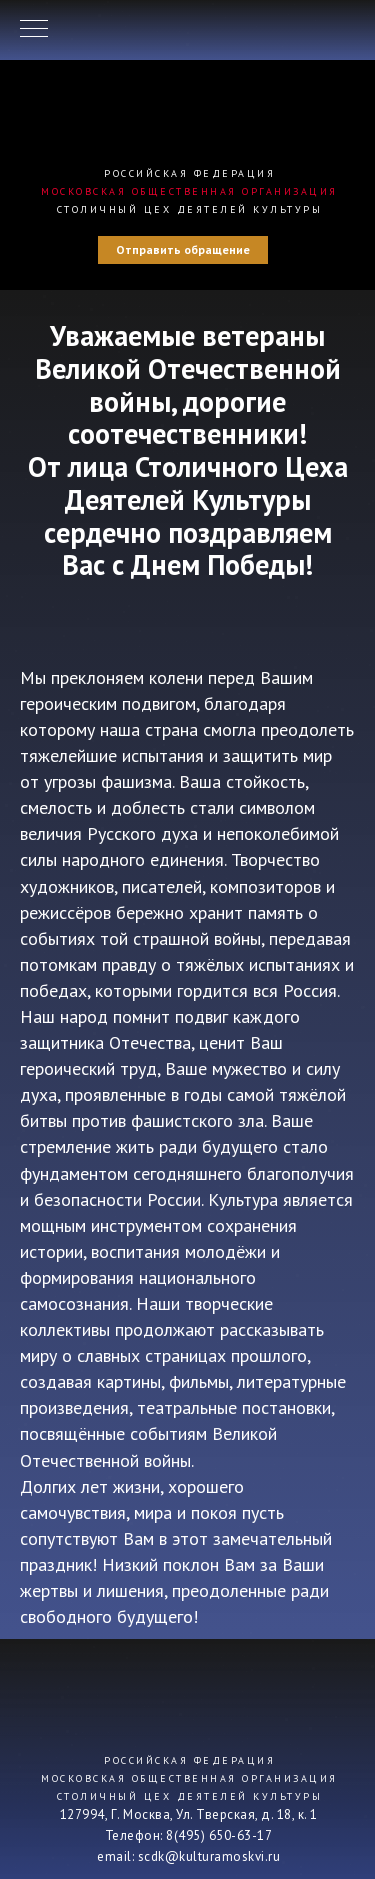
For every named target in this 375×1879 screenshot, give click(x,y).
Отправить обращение (183, 249)
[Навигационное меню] (34, 30)
